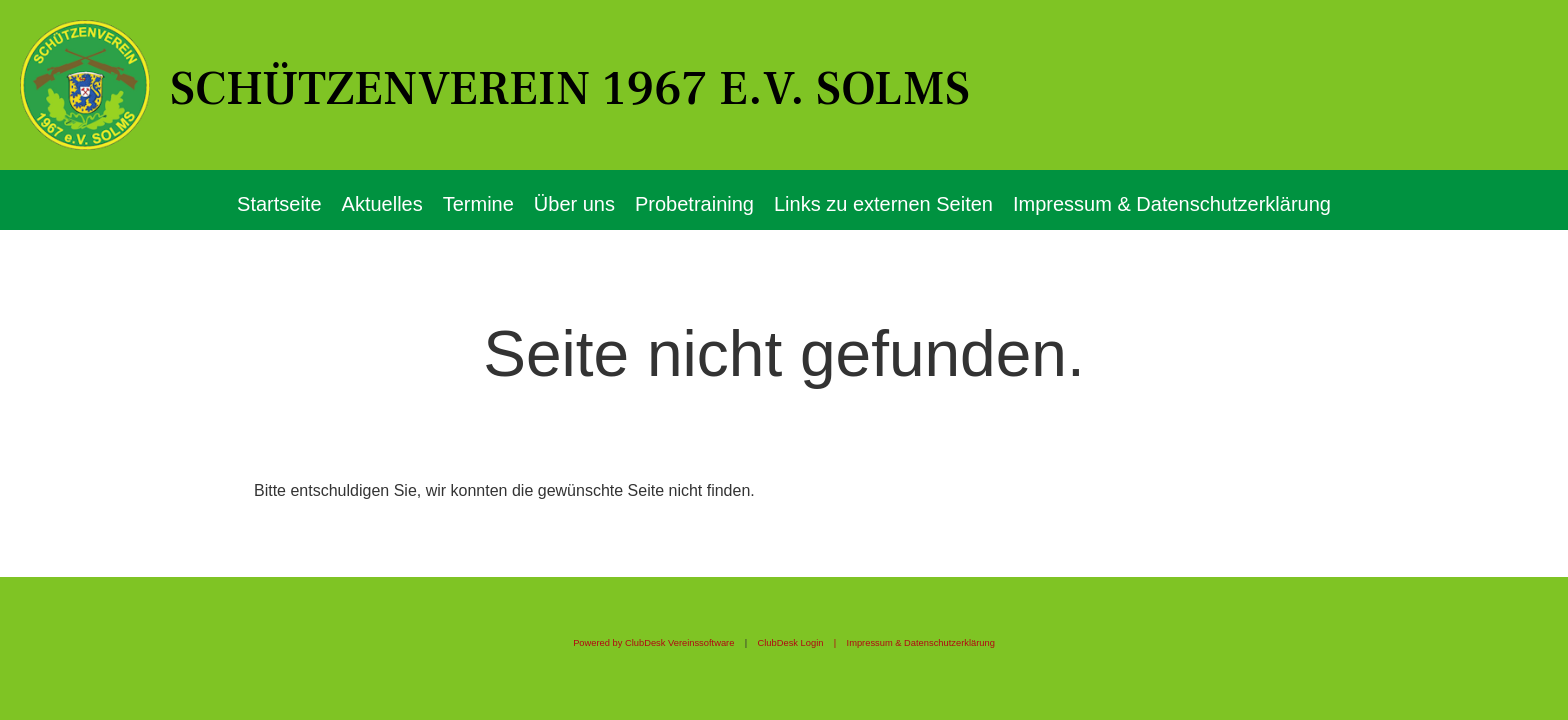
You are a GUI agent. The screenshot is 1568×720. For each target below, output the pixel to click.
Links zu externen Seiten (883, 204)
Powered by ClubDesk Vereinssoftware (653, 643)
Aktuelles (382, 204)
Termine (478, 204)
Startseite (279, 204)
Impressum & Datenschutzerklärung (1172, 204)
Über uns (574, 204)
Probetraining (694, 204)
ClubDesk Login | (802, 643)
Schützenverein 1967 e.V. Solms (570, 89)
